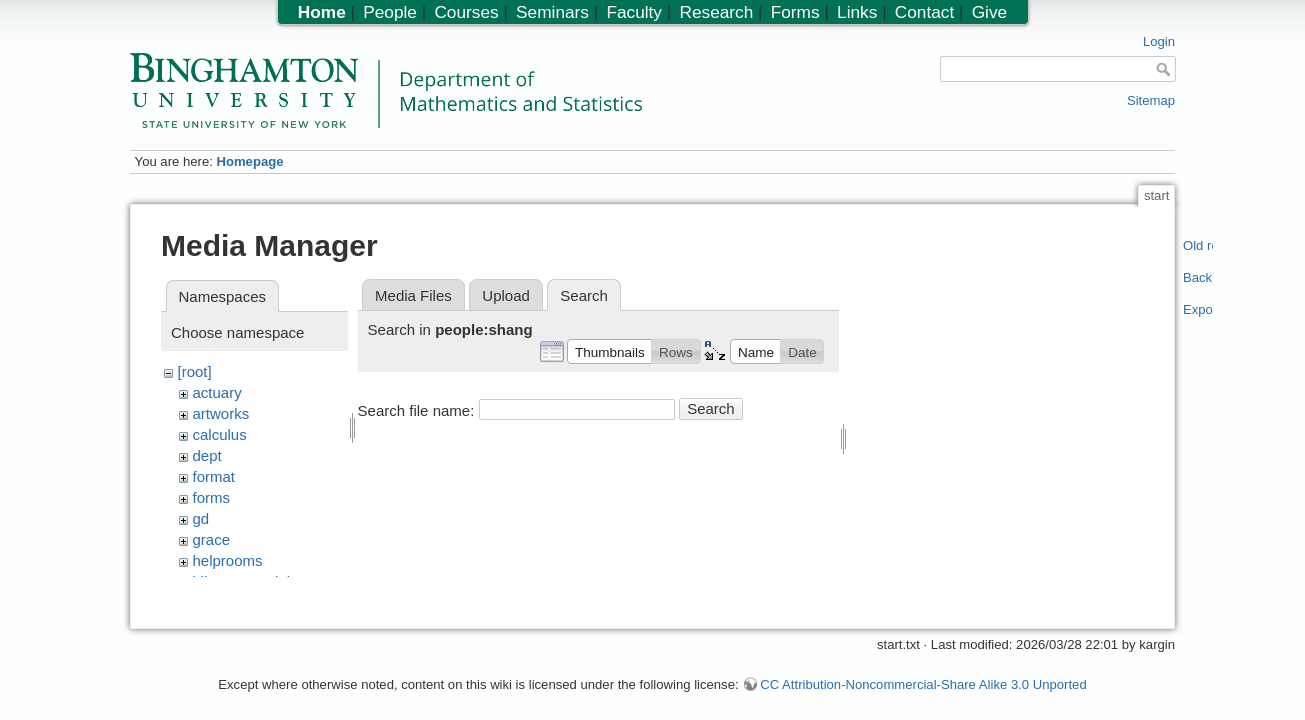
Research (716, 12)
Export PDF (1198, 309)
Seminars (552, 12)
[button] (609, 351)
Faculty (634, 12)
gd (201, 518)
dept (207, 455)
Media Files (413, 295)
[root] (195, 371)
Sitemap (1151, 100)
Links (857, 12)
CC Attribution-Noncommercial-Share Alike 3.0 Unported (923, 674)
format (214, 476)
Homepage (249, 161)
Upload (506, 295)
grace (212, 539)
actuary (217, 392)
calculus (220, 434)
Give (989, 12)
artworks (221, 413)
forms (212, 497)
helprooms (228, 560)
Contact (924, 12)
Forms (795, 12)
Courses (466, 12)
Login (1159, 41)
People (390, 12)
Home (322, 12)
